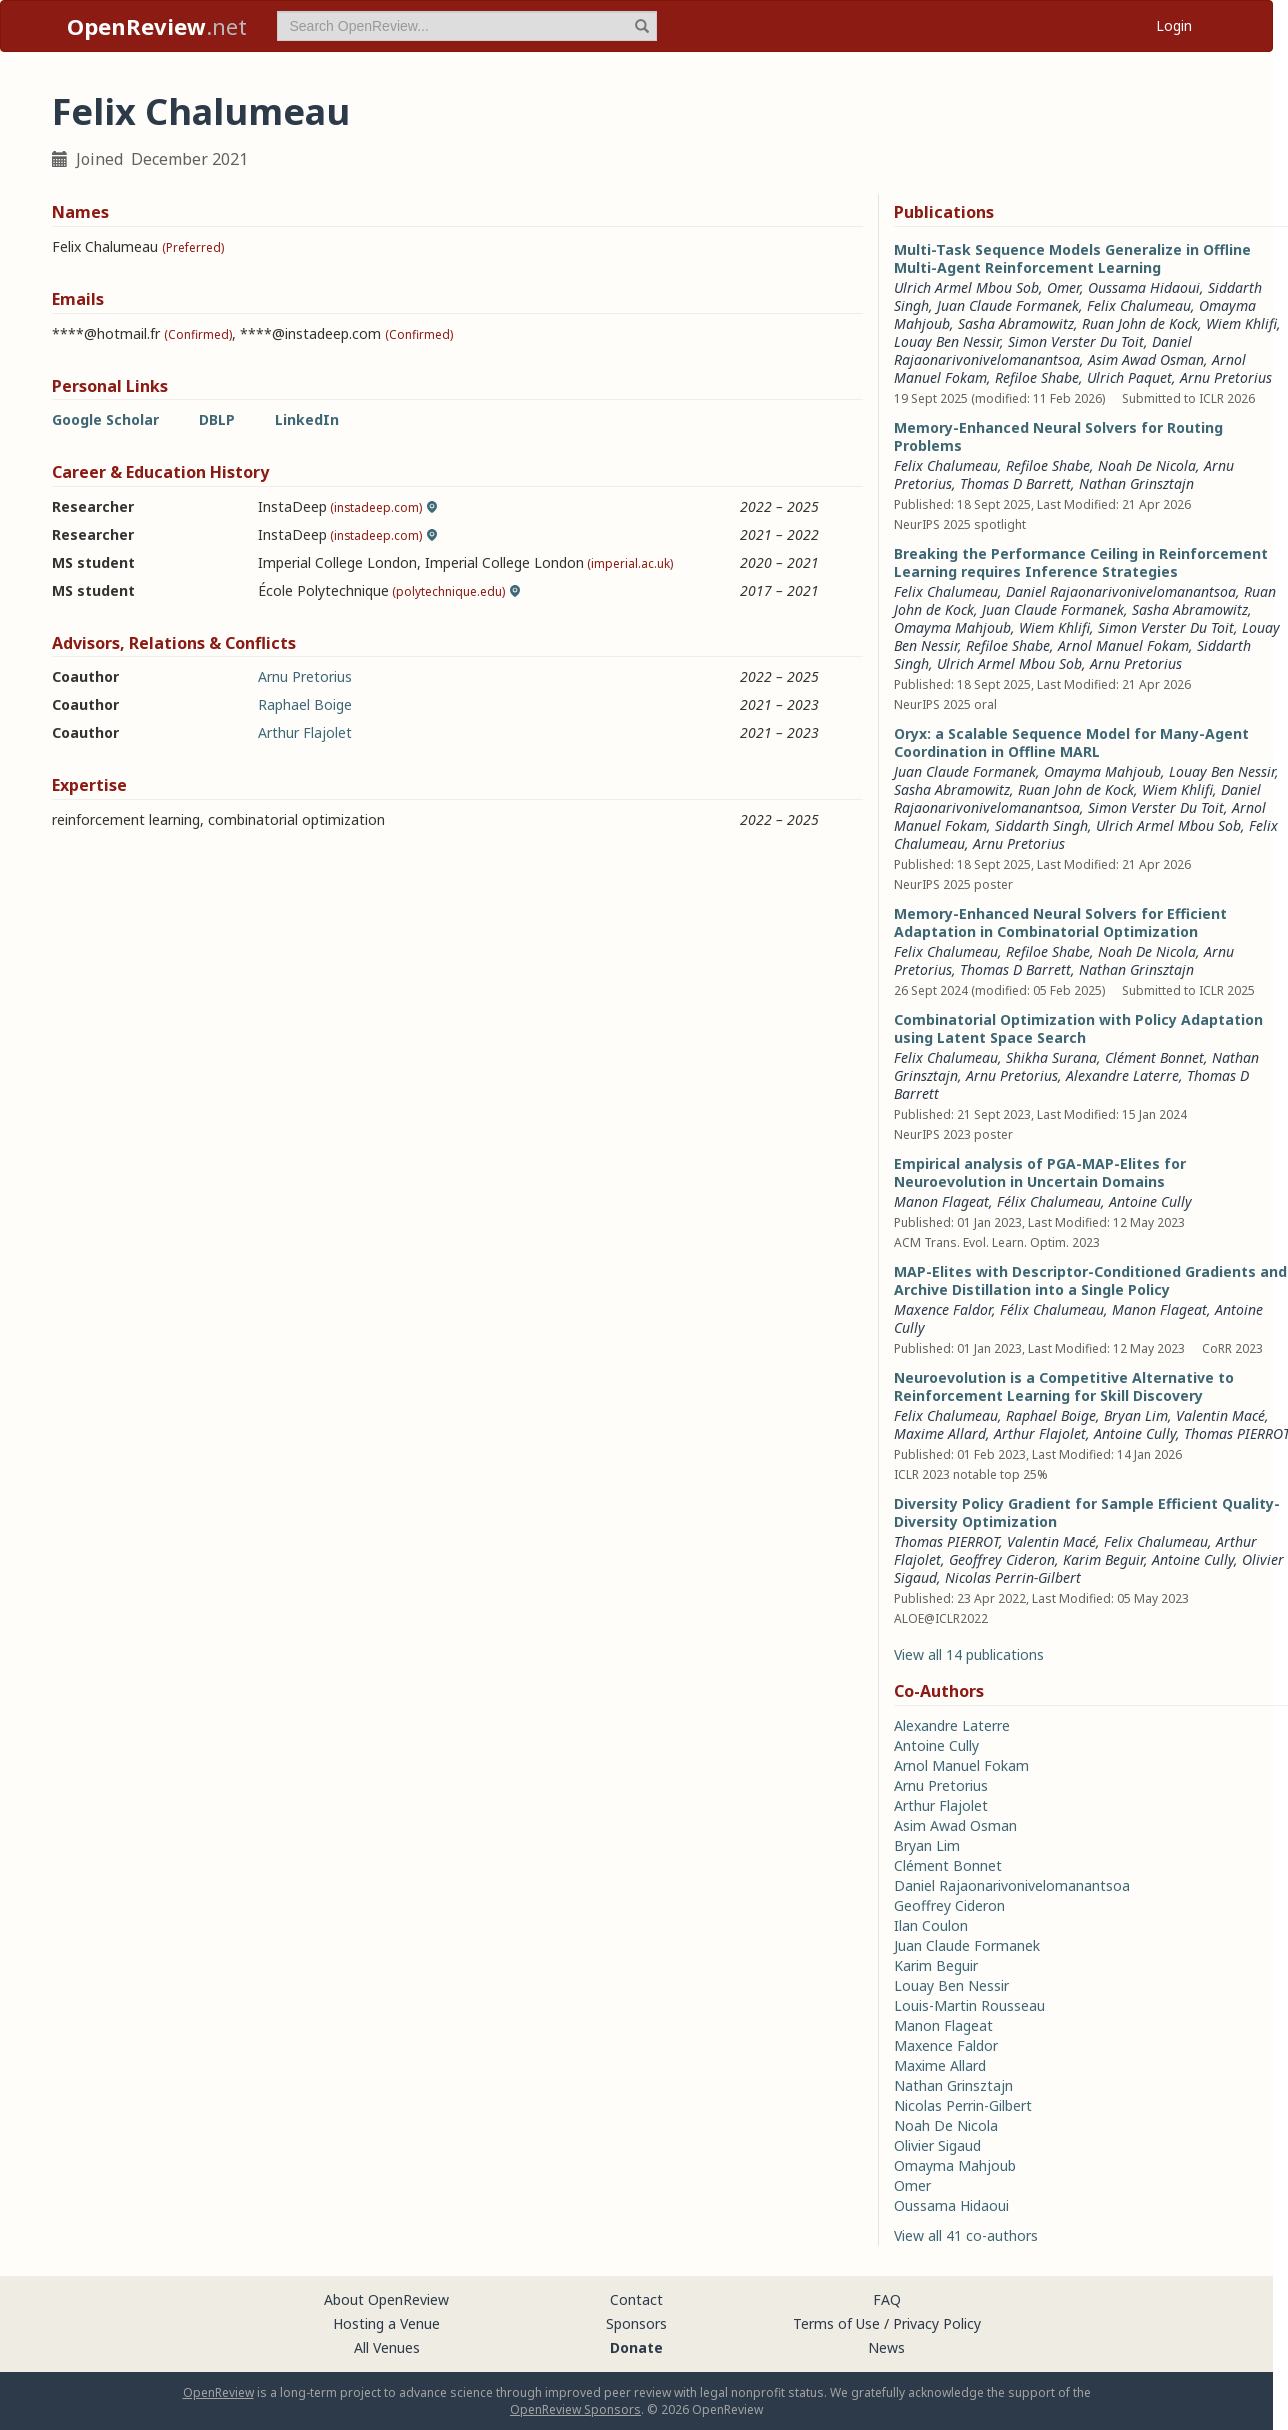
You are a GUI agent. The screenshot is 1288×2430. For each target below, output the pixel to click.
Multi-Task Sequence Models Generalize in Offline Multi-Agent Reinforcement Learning (1072, 258)
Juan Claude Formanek (1008, 305)
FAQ (887, 2299)
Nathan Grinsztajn (1136, 483)
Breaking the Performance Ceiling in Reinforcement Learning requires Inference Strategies (1081, 562)
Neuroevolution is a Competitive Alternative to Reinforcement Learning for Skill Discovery (1064, 1386)
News (886, 2347)
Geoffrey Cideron (1002, 1559)
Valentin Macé (1220, 1415)
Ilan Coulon (931, 1925)
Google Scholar (105, 419)
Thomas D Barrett (1015, 483)
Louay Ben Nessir (947, 341)
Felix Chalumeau (1139, 305)
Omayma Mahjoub (952, 627)
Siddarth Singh (1041, 825)
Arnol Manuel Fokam (1123, 645)
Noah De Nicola (1147, 465)
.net (157, 26)
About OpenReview (386, 2299)
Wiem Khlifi (1241, 323)
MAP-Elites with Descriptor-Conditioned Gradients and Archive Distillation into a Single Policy (1090, 1280)
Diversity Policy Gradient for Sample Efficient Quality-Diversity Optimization (1087, 1512)
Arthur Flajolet (305, 732)
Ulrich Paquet (1129, 377)
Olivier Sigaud (937, 2145)
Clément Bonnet (1154, 1057)
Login (1174, 25)
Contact (636, 2299)
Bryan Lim (1136, 1415)
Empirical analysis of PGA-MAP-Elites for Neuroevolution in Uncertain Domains (1040, 1172)
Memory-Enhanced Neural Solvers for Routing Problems (1058, 436)
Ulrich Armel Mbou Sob (966, 287)
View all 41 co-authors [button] (966, 2235)
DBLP (217, 419)
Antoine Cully (1150, 1201)
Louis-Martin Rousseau (969, 2005)
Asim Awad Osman (1146, 359)
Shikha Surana (1051, 1057)
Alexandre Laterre (1122, 1075)
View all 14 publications (969, 1654)
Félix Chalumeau (1049, 1201)
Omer (1063, 287)
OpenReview (218, 2392)
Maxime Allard (940, 1433)
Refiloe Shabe (1037, 377)
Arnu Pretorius (305, 676)
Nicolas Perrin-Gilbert (1013, 1577)
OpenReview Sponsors (575, 2409)
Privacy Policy (937, 2323)
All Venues (387, 2347)
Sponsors (636, 2323)
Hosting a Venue (386, 2323)
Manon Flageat (941, 1201)
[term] (467, 26)
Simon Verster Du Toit (1076, 341)
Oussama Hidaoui (1144, 287)
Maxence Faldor (943, 1309)
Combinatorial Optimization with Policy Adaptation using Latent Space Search (1078, 1028)
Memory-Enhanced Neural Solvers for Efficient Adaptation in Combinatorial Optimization (1060, 922)
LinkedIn (307, 419)
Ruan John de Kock (1140, 323)
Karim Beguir (1103, 1559)
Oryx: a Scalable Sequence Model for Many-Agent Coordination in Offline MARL (1071, 742)
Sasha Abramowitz (1016, 323)
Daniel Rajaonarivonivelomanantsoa (1043, 350)
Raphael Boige (305, 704)
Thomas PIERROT (946, 1541)
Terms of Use (836, 2323)
